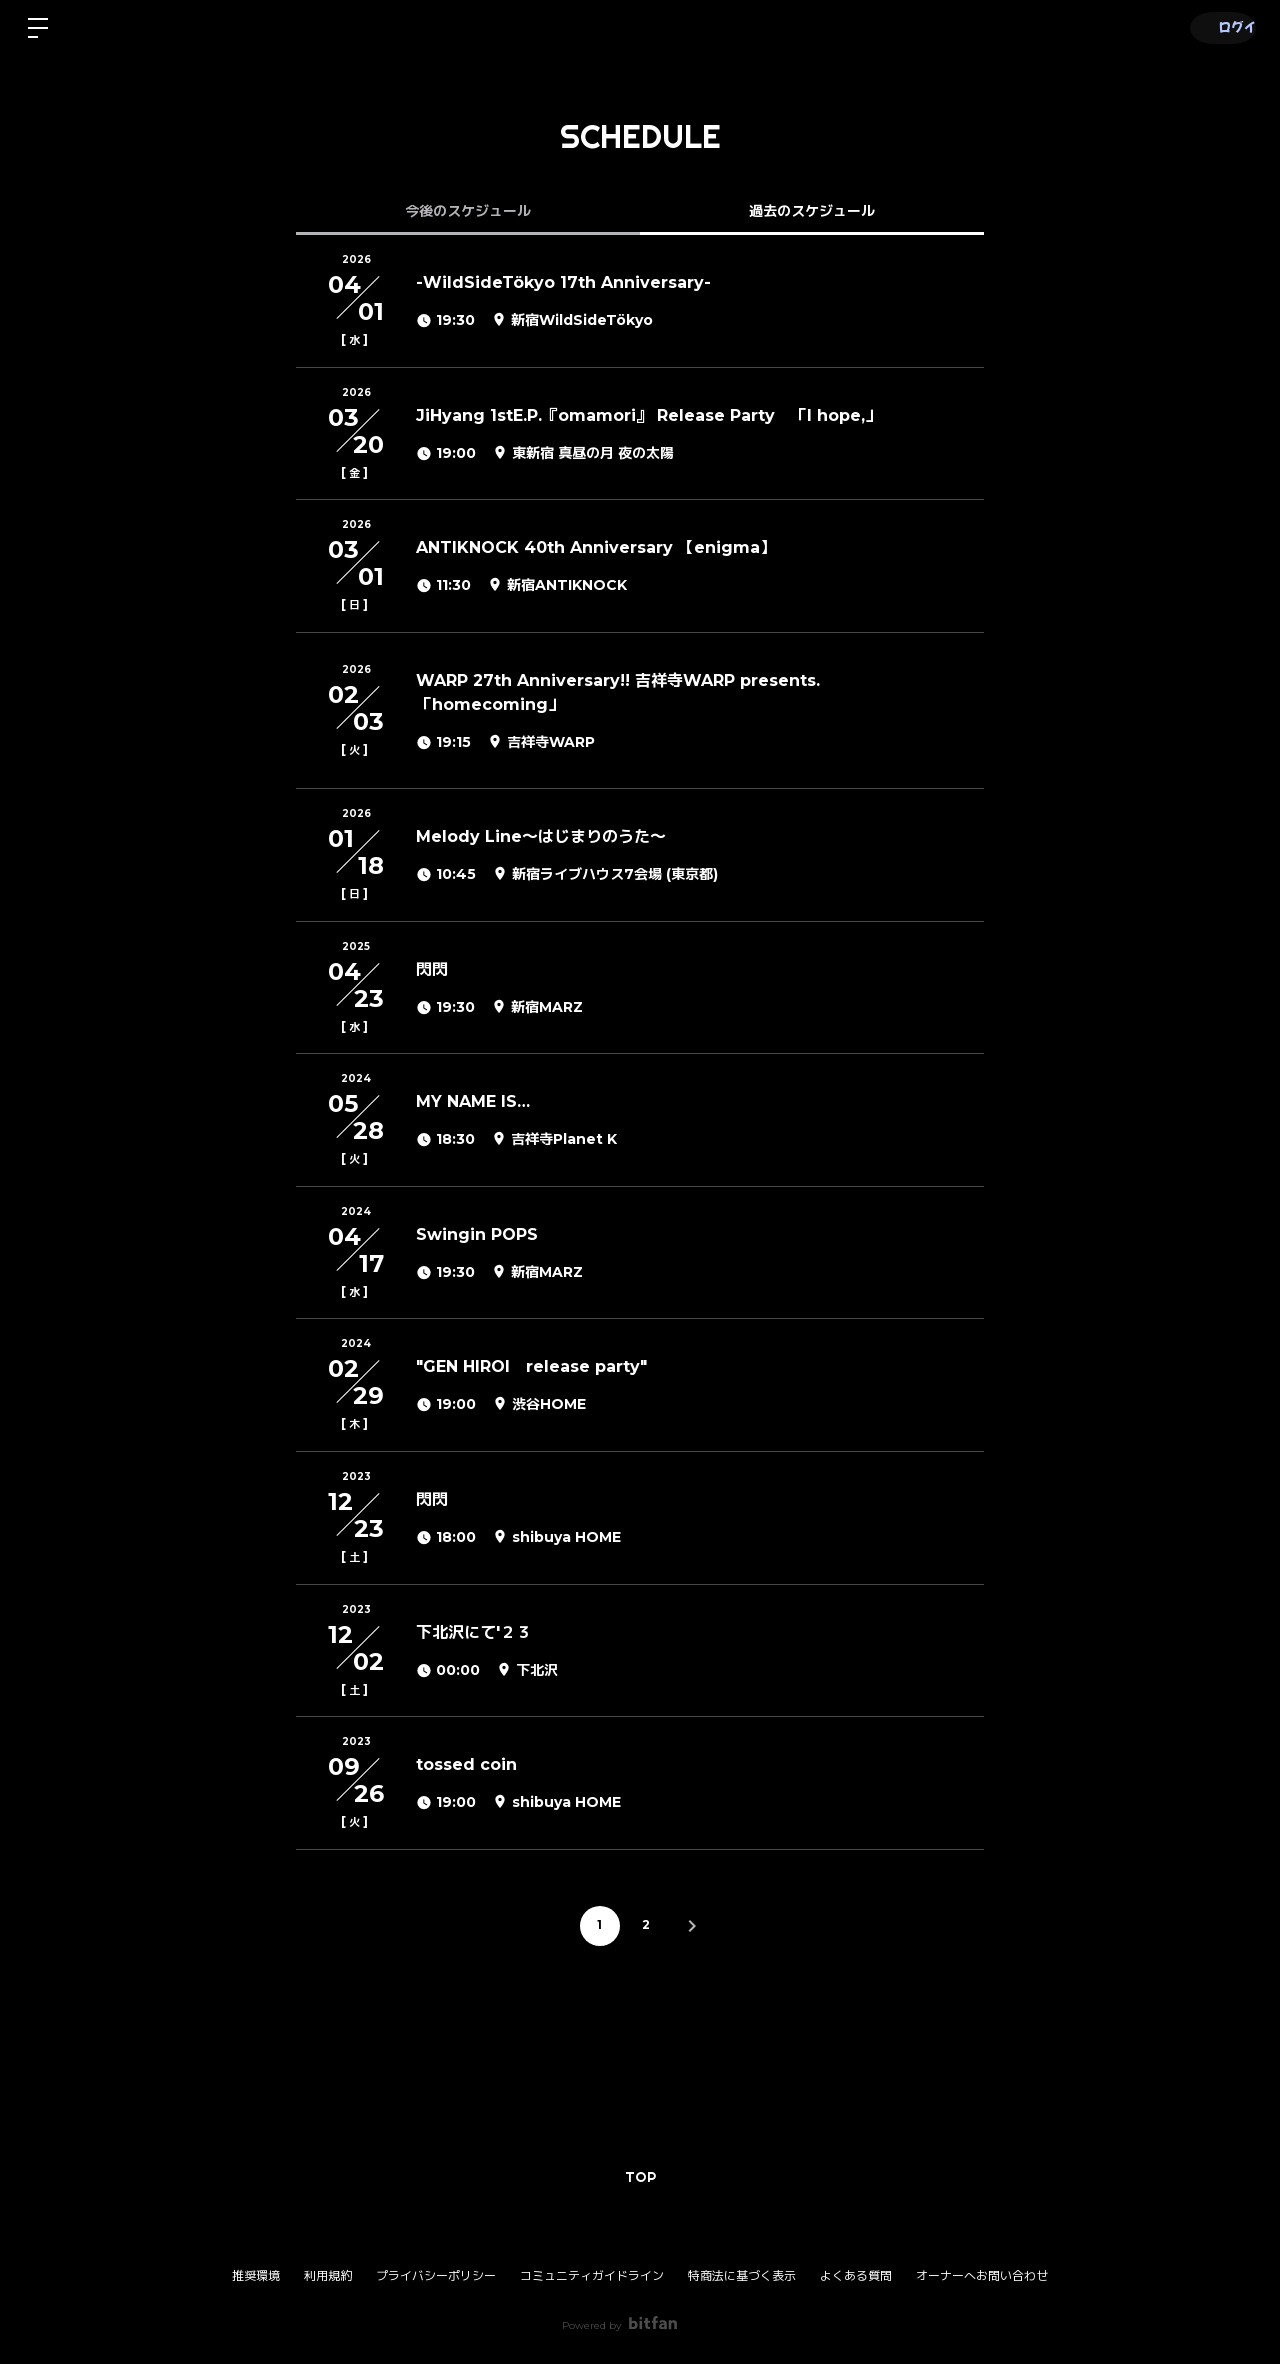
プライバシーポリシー (436, 2275)
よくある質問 (856, 2275)
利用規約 (328, 2275)
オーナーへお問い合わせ (982, 2276)
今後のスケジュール (468, 211)
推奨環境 (256, 2275)
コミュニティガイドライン (592, 2275)
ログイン (1220, 27)
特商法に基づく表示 (742, 2275)
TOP (640, 2177)
